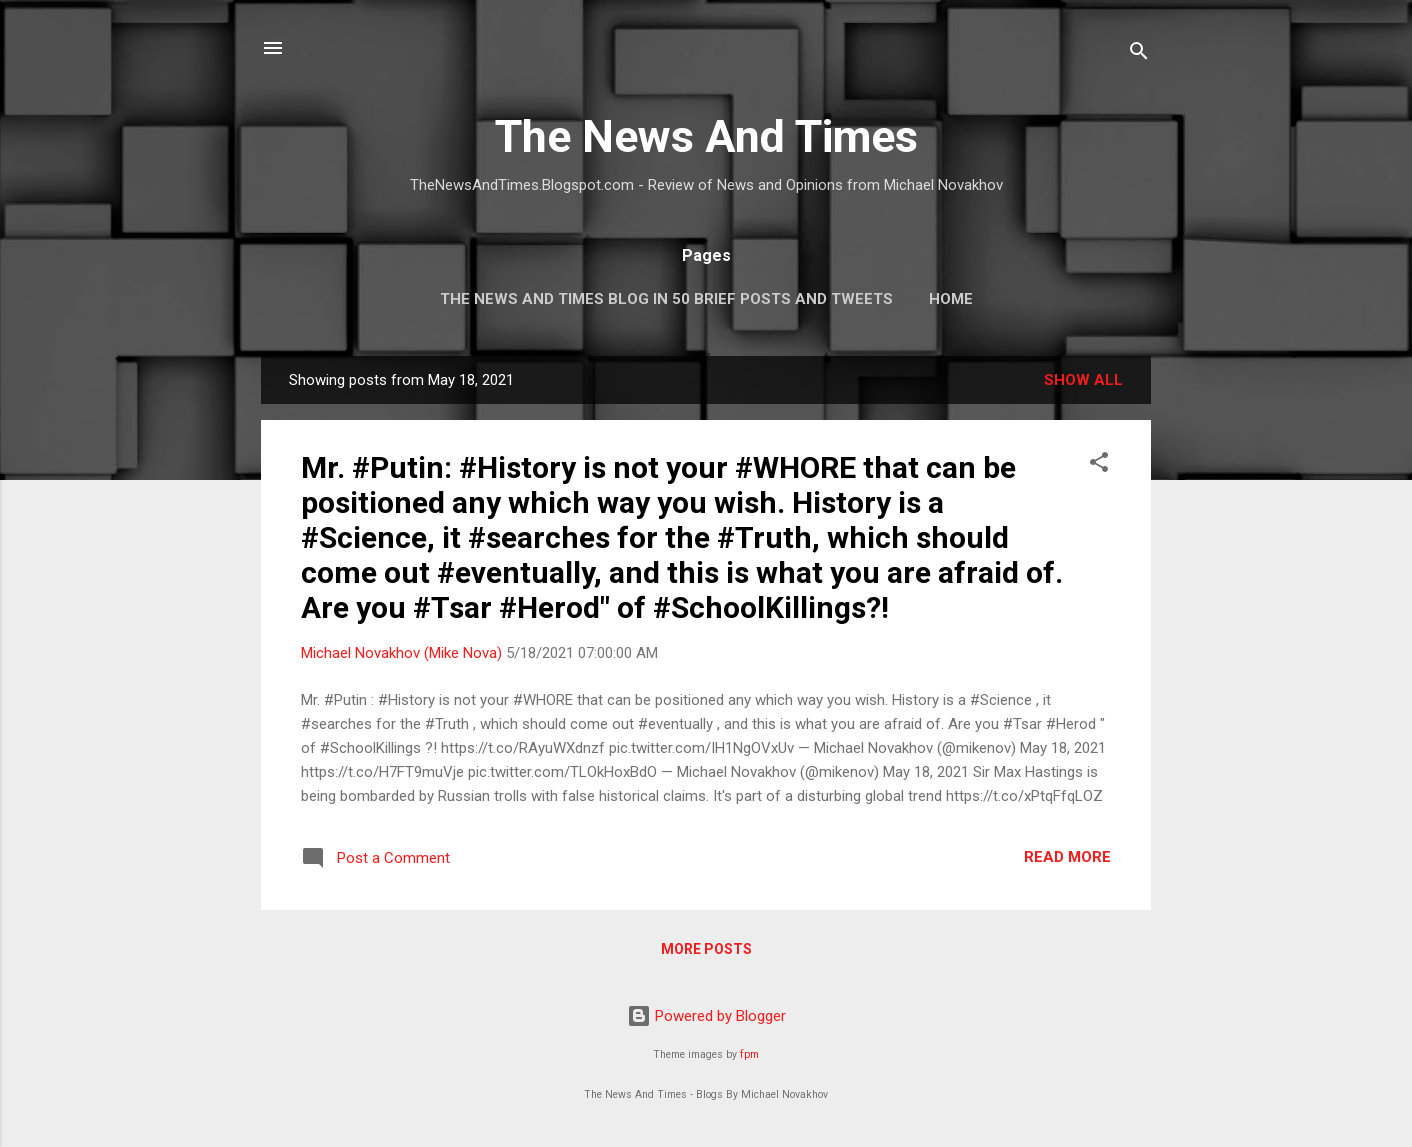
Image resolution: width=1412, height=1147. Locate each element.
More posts (706, 949)
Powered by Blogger (706, 1016)
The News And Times (706, 136)
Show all (1083, 380)
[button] (1099, 465)
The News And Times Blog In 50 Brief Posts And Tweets (666, 299)
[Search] (1139, 54)
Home (951, 299)
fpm (749, 1054)
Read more (1067, 857)
